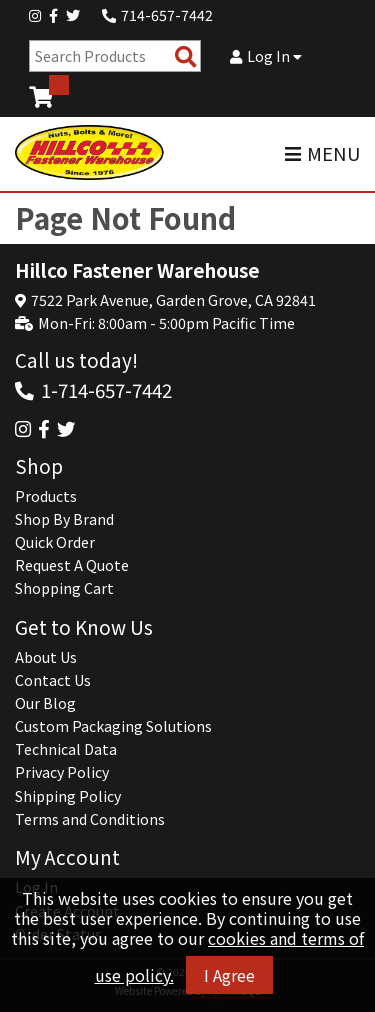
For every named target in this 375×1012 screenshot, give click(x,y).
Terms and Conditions (90, 819)
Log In (266, 56)
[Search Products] (186, 56)
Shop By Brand (64, 519)
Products (46, 496)
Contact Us (53, 680)
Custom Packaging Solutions (113, 726)
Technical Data (66, 749)
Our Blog (45, 703)
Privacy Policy (62, 772)
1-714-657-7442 (106, 389)
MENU (322, 153)
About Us (46, 657)
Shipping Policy (68, 796)
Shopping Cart (64, 588)
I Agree (229, 975)
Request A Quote (72, 565)
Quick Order (55, 542)
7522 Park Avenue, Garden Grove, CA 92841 (173, 300)
